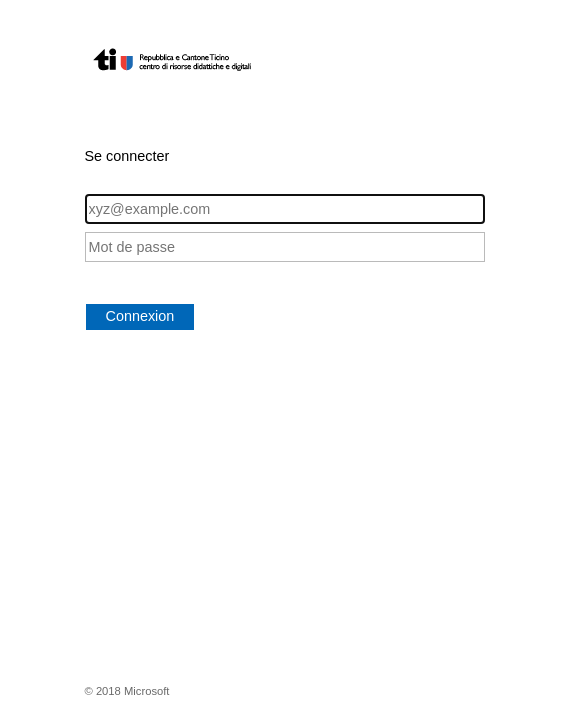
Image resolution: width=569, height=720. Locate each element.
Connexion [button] (140, 316)
